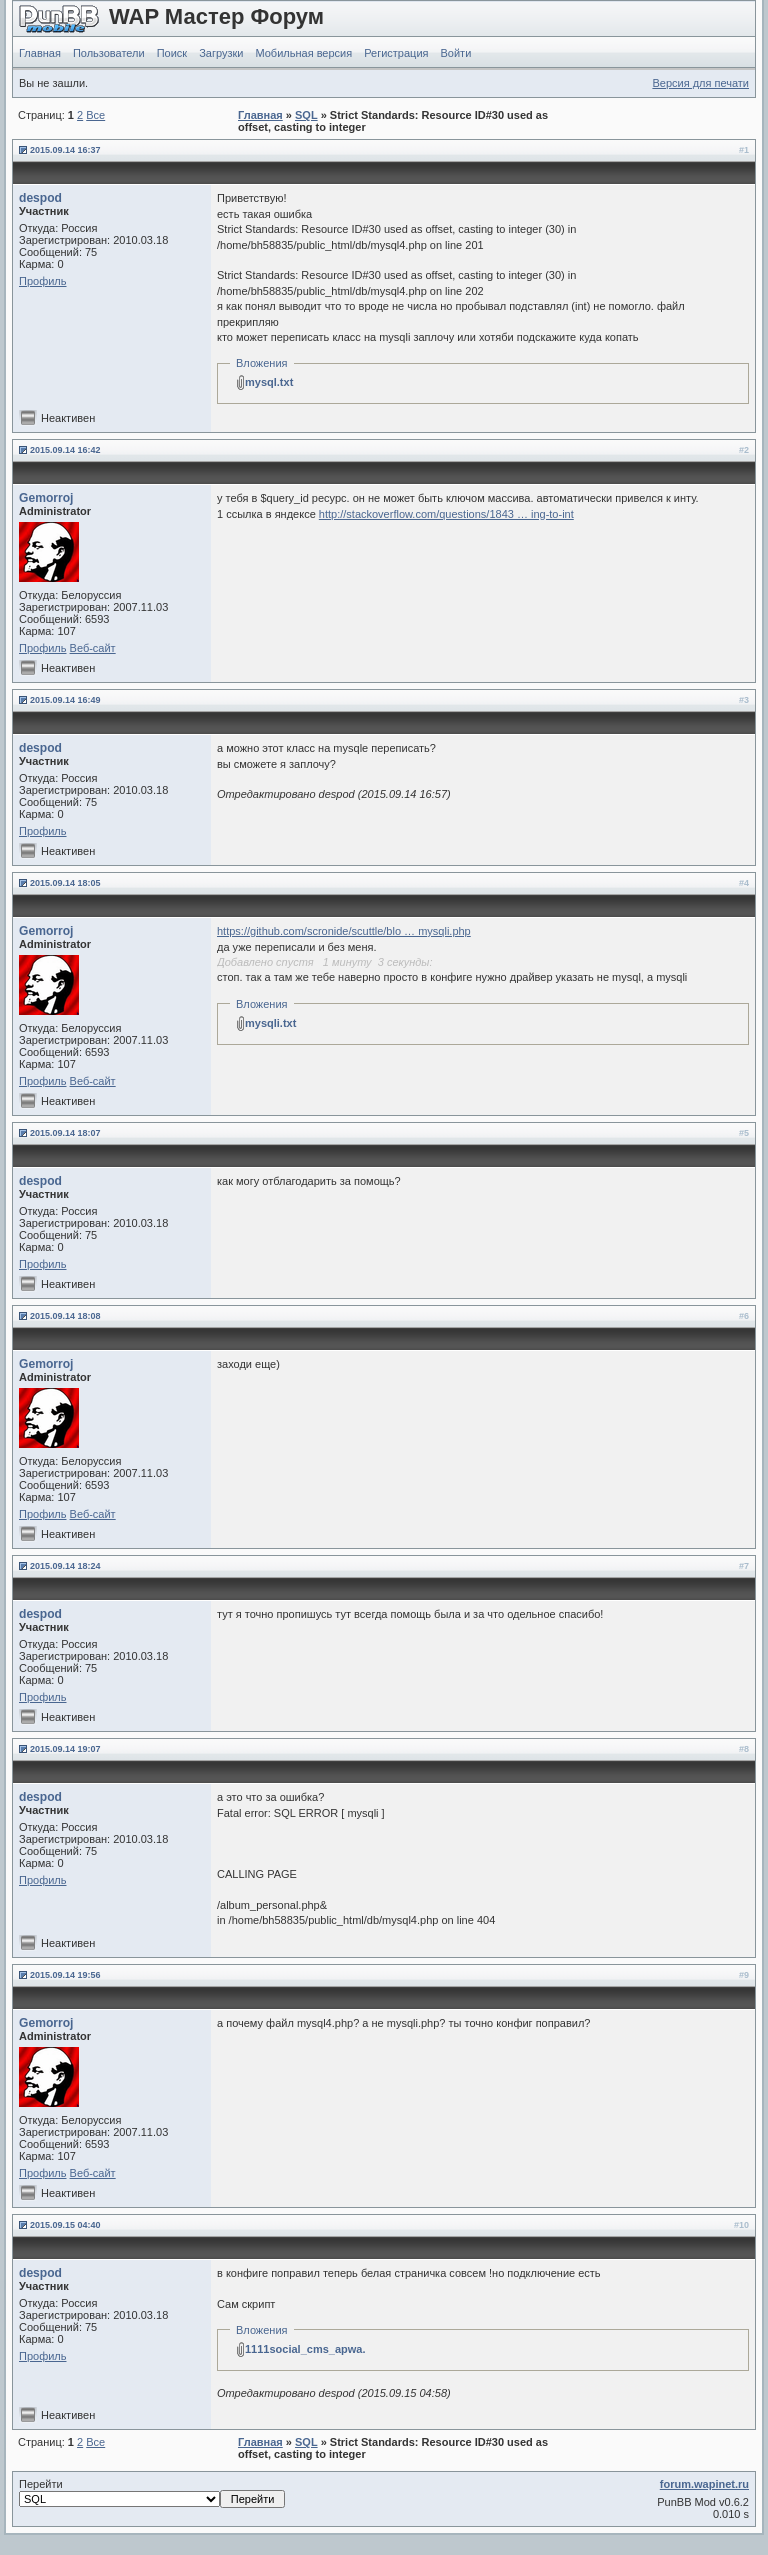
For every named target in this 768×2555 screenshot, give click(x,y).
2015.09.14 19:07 (65, 1749)
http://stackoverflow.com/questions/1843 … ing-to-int (446, 514)
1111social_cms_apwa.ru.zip (320, 2349)
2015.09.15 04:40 (65, 2225)
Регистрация (396, 53)
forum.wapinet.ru (704, 2484)
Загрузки (221, 53)
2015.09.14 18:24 (65, 1566)
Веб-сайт (93, 648)
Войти (456, 53)
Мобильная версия (303, 53)
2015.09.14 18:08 (65, 1316)
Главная (40, 53)
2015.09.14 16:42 (65, 450)
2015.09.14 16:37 (65, 150)
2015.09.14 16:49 (65, 700)
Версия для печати (700, 83)
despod (40, 198)
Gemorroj (46, 498)
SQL (306, 115)
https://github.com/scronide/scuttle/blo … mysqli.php (344, 931)
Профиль (43, 281)
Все (95, 115)
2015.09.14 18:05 (65, 883)
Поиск (172, 53)
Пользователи (109, 53)
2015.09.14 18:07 (65, 1133)
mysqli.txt (270, 1023)
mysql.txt (269, 382)
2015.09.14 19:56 (65, 1975)
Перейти (152, 2493)
